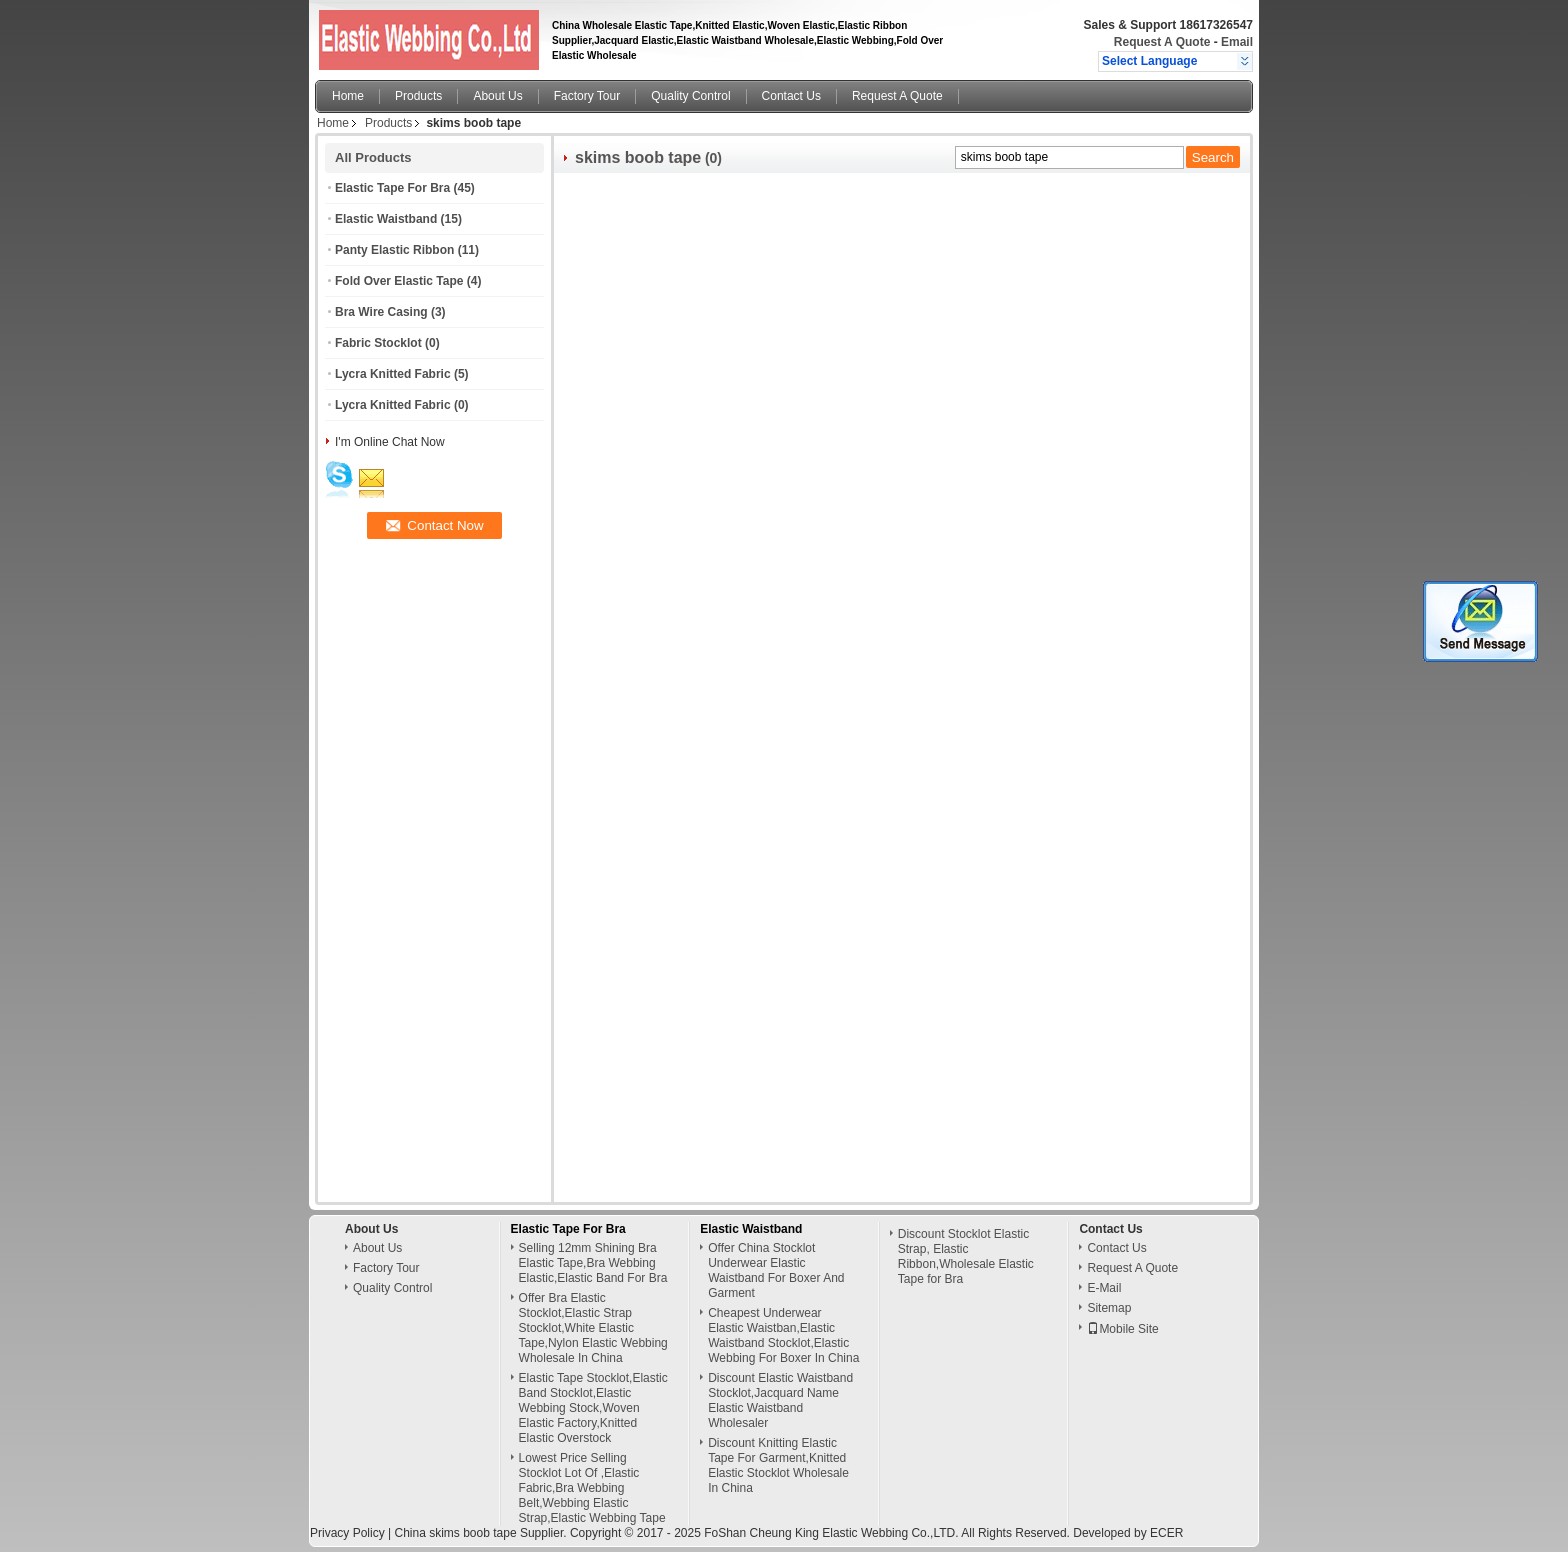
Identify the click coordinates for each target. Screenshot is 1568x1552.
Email (1237, 42)
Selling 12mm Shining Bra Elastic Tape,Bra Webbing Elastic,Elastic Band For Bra (593, 1263)
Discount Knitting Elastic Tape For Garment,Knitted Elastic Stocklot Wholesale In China (778, 1465)
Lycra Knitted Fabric (393, 374)
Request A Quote (1162, 42)
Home (348, 96)
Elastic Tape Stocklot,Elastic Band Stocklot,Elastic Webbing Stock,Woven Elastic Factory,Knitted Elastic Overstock (593, 1408)
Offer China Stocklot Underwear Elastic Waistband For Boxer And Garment (776, 1270)
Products (418, 96)
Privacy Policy (347, 1533)
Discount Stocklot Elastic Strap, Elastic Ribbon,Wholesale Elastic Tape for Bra (966, 1256)
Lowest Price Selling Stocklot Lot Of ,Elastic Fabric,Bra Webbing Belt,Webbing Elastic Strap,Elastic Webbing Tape (592, 1488)
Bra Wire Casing (381, 312)
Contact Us (791, 96)
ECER (1166, 1533)
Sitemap (1109, 1308)
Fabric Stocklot (378, 343)
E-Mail (1104, 1288)
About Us (497, 96)
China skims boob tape (455, 1533)
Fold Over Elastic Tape (399, 281)
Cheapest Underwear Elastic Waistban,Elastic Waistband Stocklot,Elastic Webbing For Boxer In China (783, 1335)
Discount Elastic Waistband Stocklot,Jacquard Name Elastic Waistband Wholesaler (780, 1400)
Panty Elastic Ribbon (394, 250)
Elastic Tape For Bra (392, 188)
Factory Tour (587, 96)
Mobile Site (1122, 1329)
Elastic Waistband (386, 219)
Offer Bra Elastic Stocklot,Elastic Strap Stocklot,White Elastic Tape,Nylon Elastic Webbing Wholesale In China (593, 1328)
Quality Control (690, 96)
